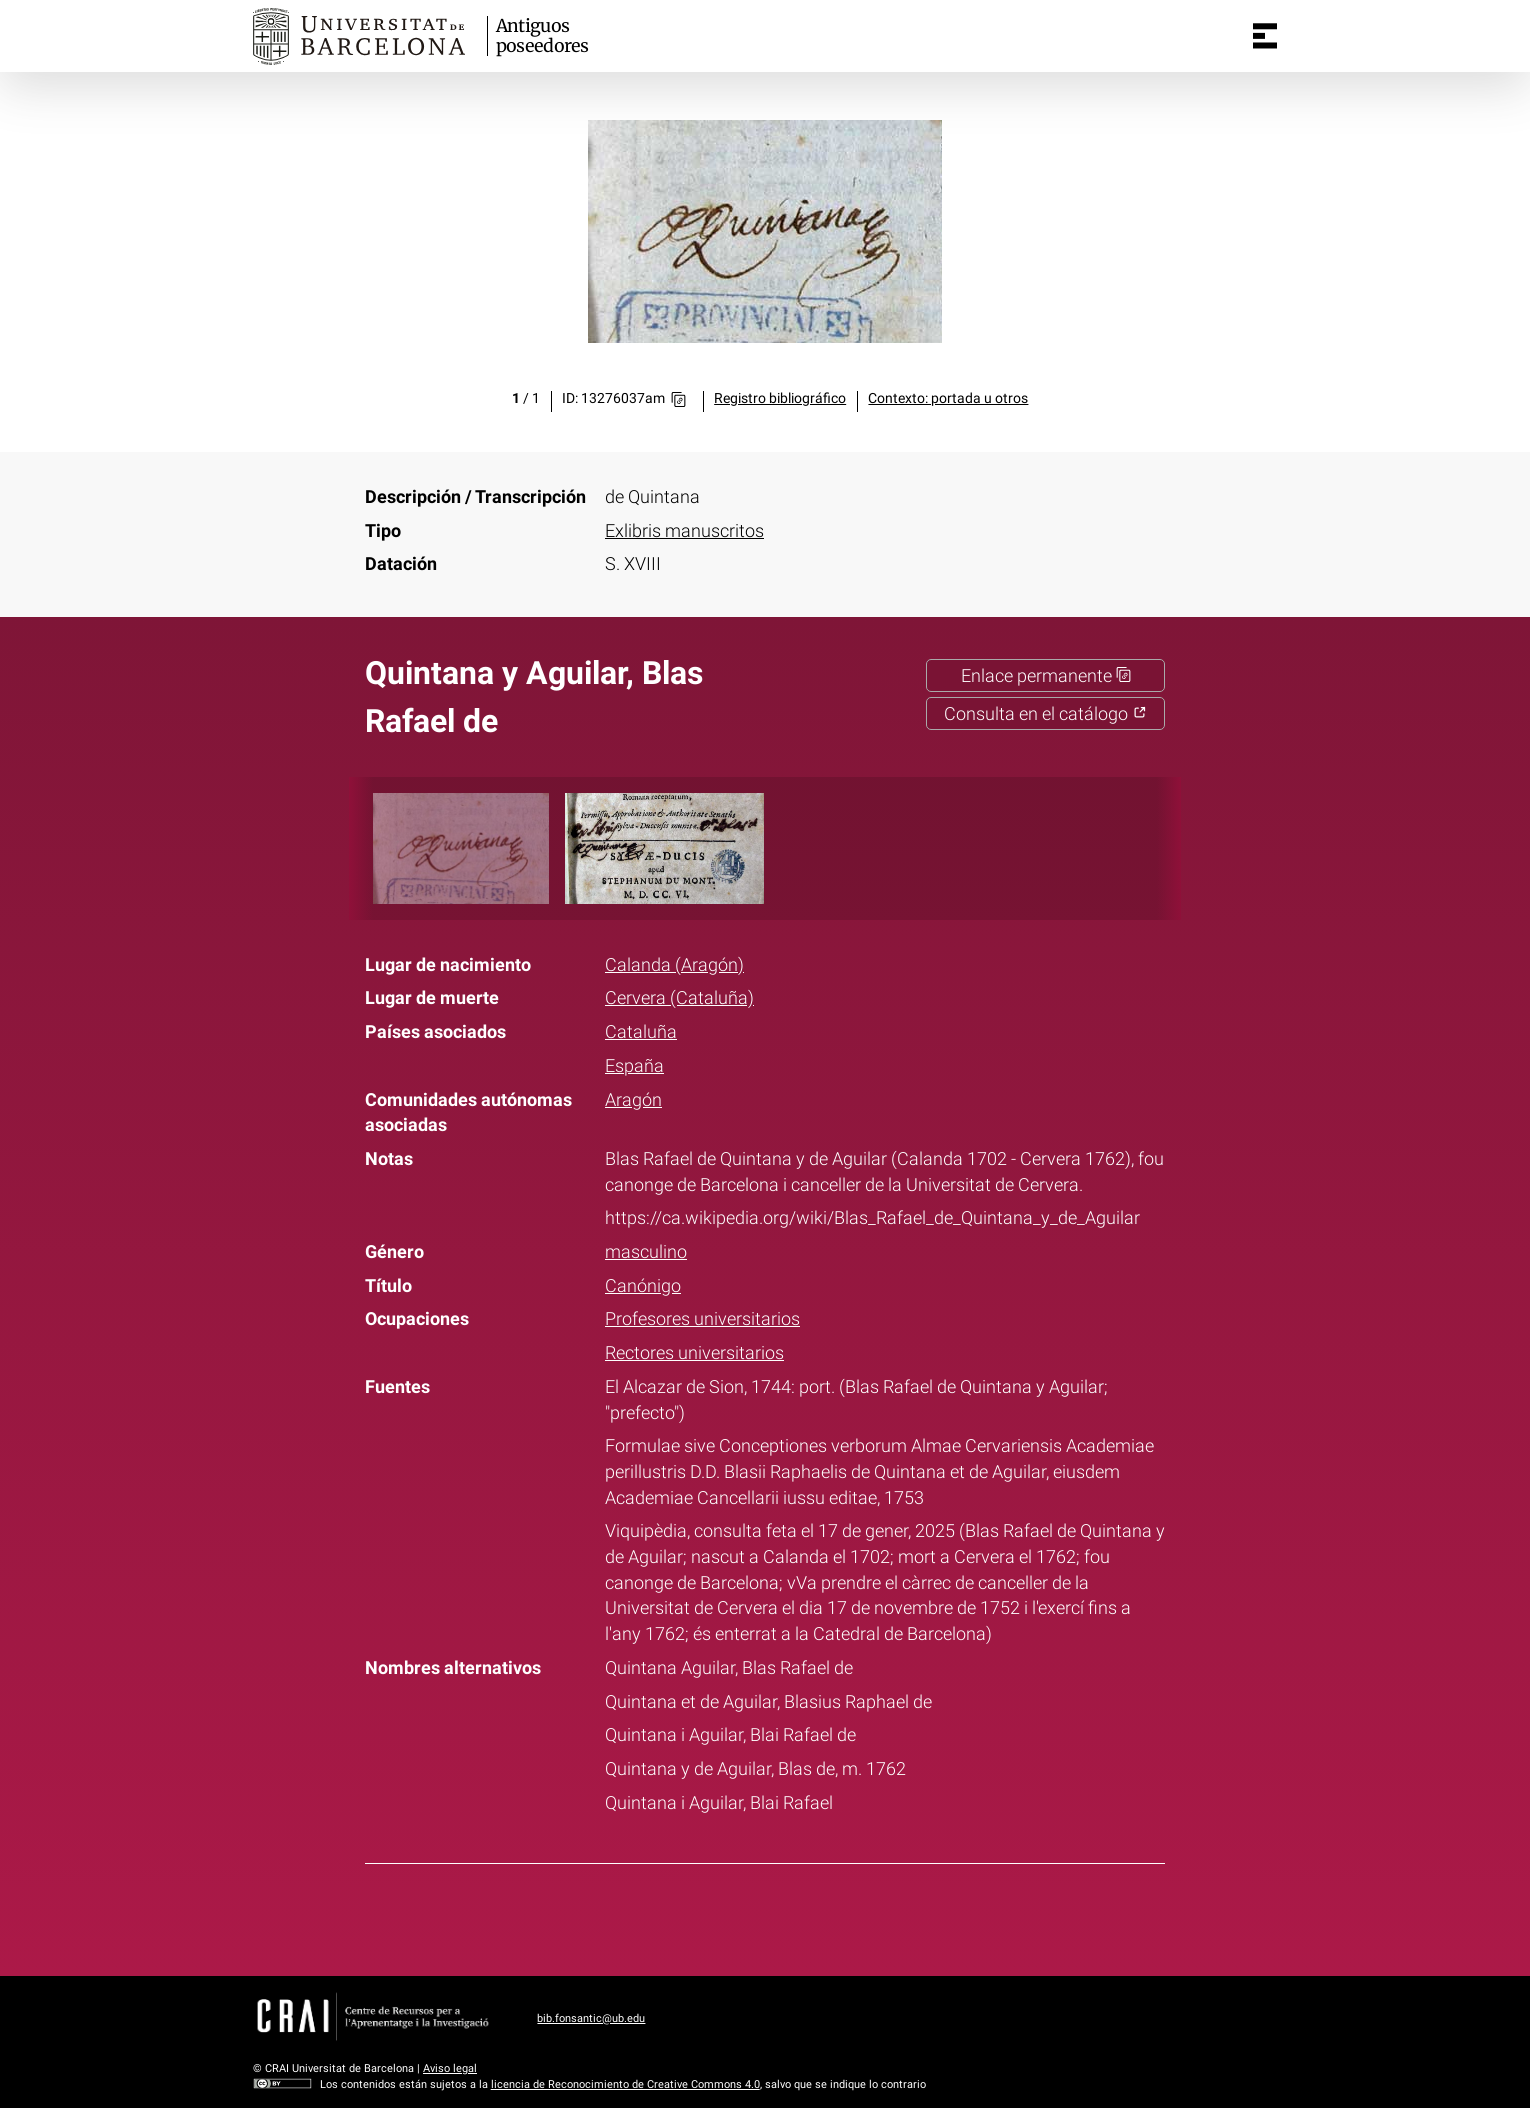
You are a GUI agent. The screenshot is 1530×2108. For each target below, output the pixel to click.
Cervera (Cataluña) (679, 997)
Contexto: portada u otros (948, 398)
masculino (646, 1251)
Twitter (751, 1916)
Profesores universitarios (702, 1318)
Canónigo (643, 1285)
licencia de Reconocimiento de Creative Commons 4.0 (625, 2084)
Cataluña (641, 1031)
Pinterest (803, 1916)
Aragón (633, 1099)
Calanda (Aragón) (674, 964)
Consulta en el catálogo (1045, 713)
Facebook (700, 1916)
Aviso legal (450, 2068)
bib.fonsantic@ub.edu (591, 2018)
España (634, 1065)
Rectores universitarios (694, 1352)
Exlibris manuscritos (684, 530)
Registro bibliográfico (780, 398)
